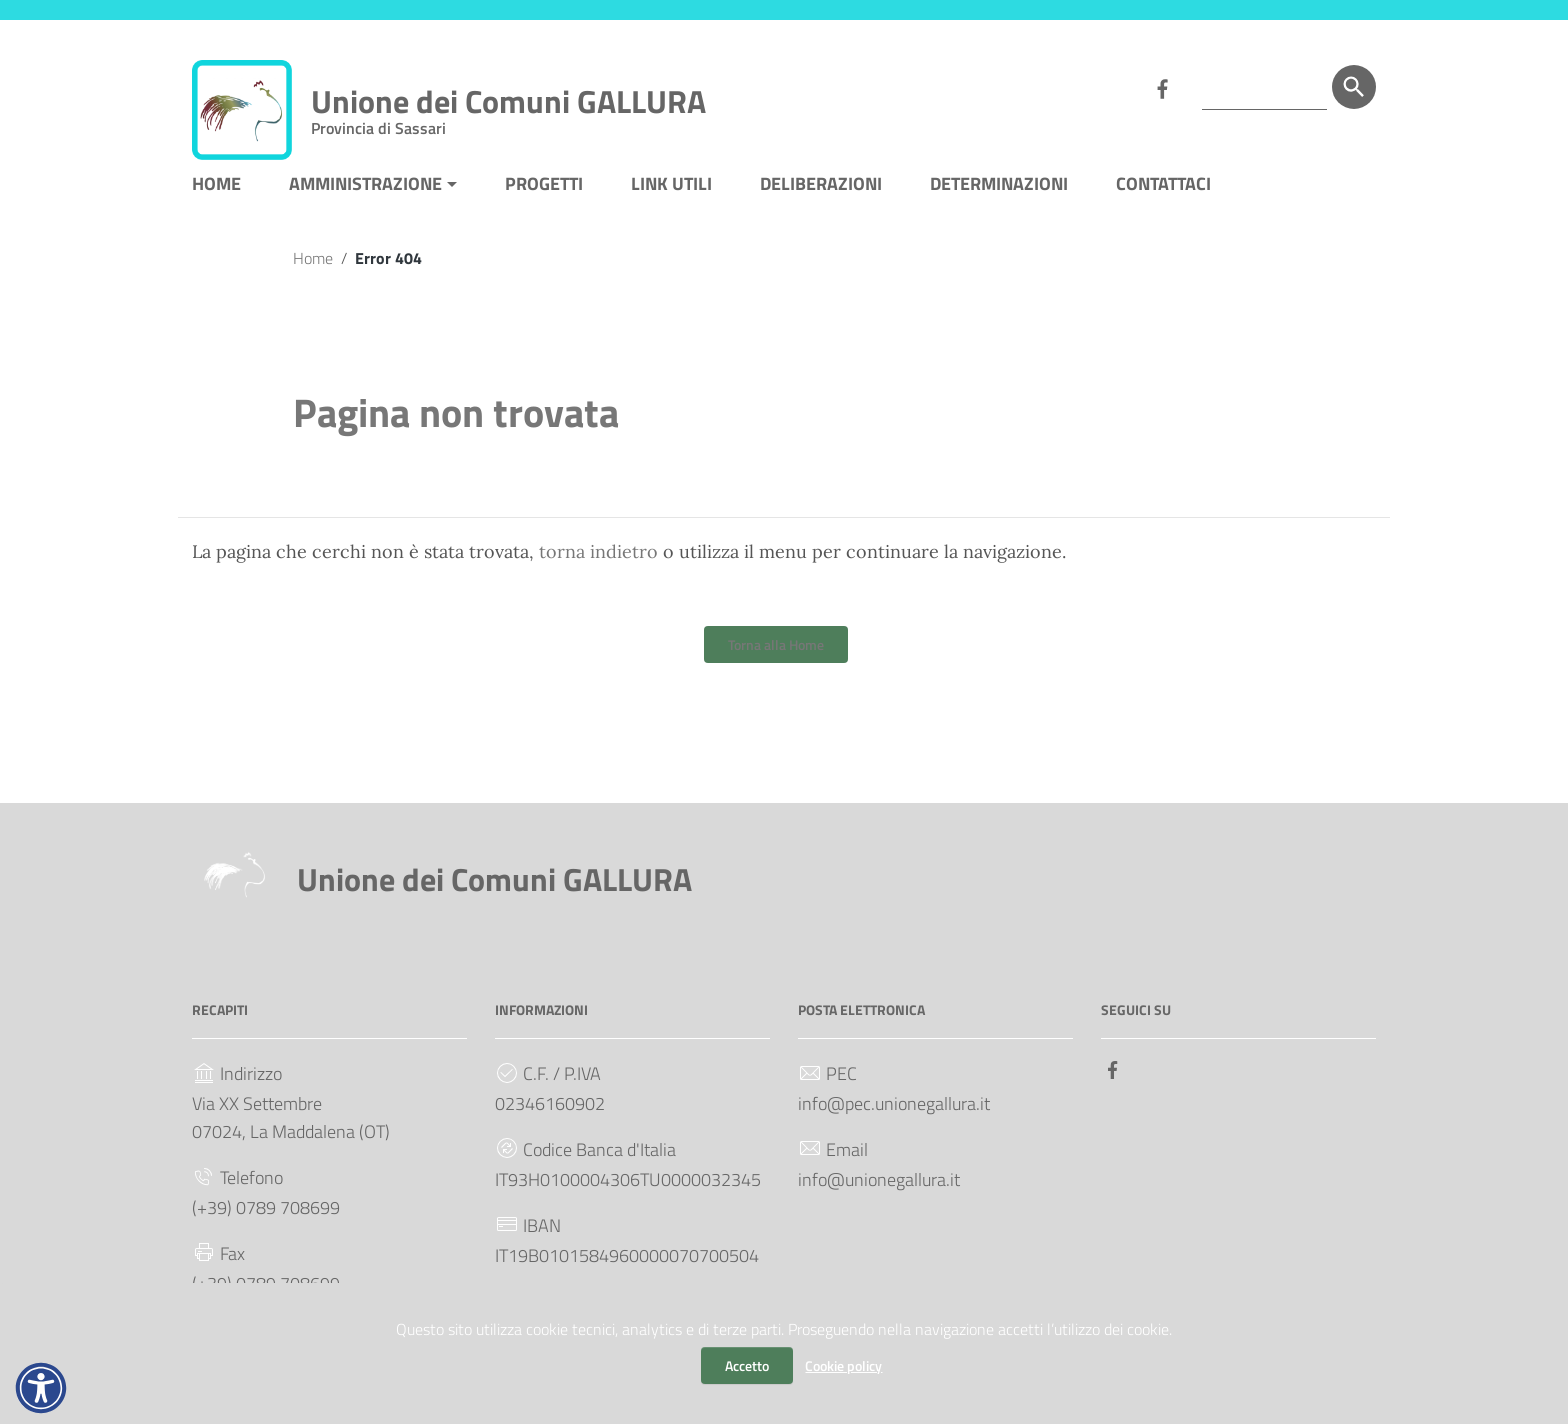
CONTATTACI (1163, 193)
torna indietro (598, 561)
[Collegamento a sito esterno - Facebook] (1162, 87)
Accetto (747, 1365)
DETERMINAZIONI (999, 193)
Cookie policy (843, 1365)
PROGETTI (544, 193)
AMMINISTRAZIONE (365, 193)
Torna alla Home (776, 654)
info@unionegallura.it (879, 1189)
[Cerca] (1354, 87)
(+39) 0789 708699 (266, 1217)
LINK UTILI (671, 193)
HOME (216, 193)
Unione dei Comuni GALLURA (508, 105)
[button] (41, 1388)
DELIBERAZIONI (821, 193)
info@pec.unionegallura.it (894, 1113)
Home (313, 268)
